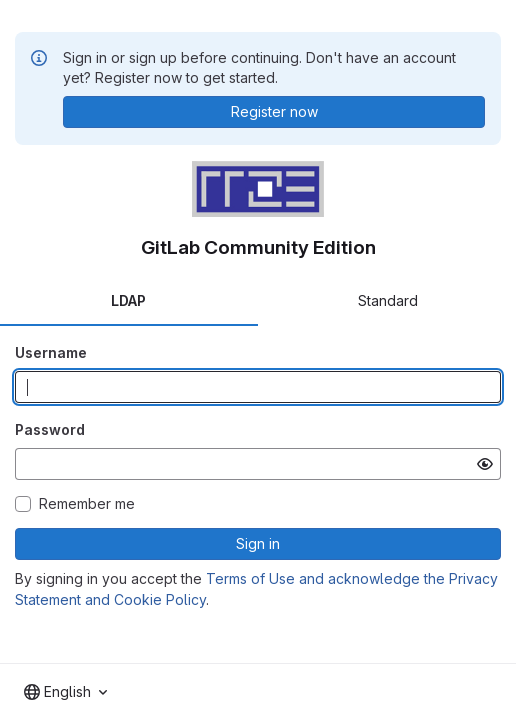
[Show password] (485, 464)
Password (50, 429)
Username (51, 352)
